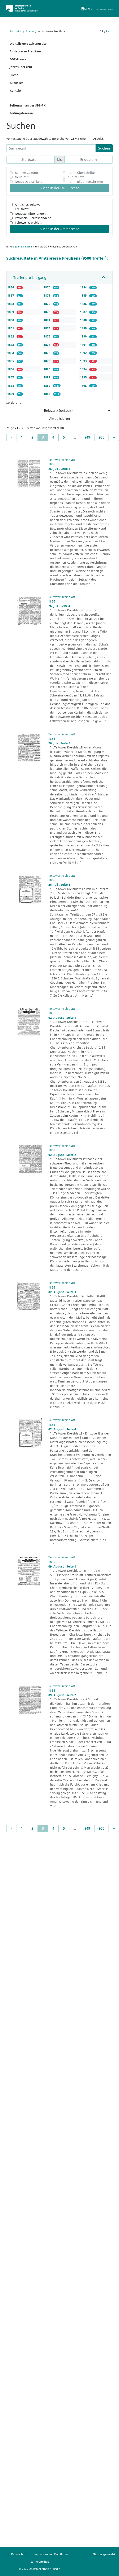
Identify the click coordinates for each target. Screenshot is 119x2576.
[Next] (114, 437)
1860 (11, 320)
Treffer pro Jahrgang (29, 277)
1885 (84, 295)
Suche (30, 31)
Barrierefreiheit (39, 2561)
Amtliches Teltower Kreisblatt (28, 207)
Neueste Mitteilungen (30, 214)
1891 (84, 345)
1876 (47, 336)
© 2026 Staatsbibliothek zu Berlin (39, 2569)
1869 (11, 394)
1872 (47, 304)
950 (101, 437)
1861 (11, 328)
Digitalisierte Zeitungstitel (28, 44)
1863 (11, 345)
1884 (84, 287)
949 (87, 437)
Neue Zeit (21, 177)
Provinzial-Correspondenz (33, 218)
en (108, 31)
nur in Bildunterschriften (85, 182)
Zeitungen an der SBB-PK (27, 105)
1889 (84, 328)
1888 (84, 320)
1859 (11, 312)
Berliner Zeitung (26, 173)
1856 (11, 287)
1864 (11, 353)
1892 (84, 353)
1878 (47, 353)
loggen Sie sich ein (23, 246)
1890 (84, 336)
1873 (47, 312)
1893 (84, 361)
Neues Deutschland (29, 182)
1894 (84, 369)
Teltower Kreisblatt (28, 222)
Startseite (15, 31)
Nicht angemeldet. (104, 2554)
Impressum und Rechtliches (51, 2554)
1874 (47, 320)
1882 (47, 386)
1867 (11, 377)
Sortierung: (14, 403)
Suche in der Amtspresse (59, 229)
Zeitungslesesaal (22, 113)
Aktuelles (16, 83)
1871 (47, 295)
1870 (47, 287)
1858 (11, 304)
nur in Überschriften (82, 173)
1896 (84, 386)
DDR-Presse (18, 59)
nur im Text (76, 177)
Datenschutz (19, 2554)
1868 (11, 386)
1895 (84, 377)
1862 (11, 336)
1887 (84, 312)
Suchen (104, 148)
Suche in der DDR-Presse (59, 188)
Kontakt (15, 91)
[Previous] (11, 437)
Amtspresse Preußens (25, 51)
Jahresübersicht (21, 67)
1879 (47, 361)
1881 (47, 377)
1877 (47, 345)
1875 (47, 328)
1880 (47, 369)
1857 (11, 295)
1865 (11, 361)
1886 (84, 304)
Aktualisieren (59, 418)
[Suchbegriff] (51, 148)
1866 (11, 369)
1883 (47, 394)
